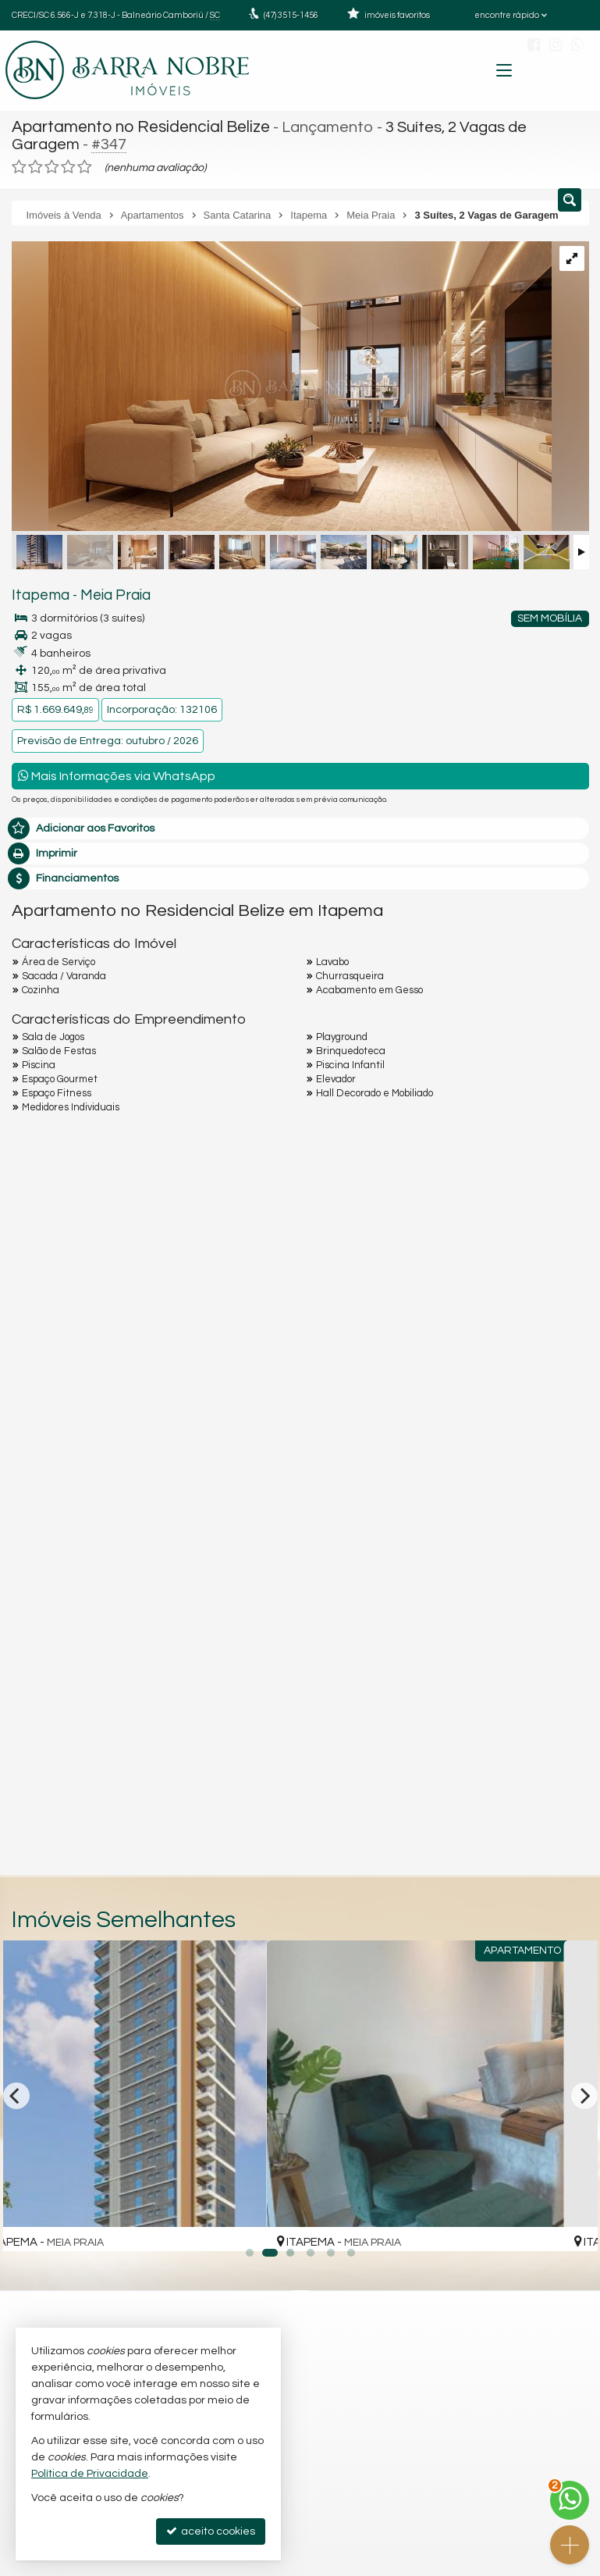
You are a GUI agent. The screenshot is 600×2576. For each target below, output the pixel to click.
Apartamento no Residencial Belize (138, 126)
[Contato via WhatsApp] (569, 2500)
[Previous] (16, 2092)
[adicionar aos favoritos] (278, 2222)
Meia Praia (106, 593)
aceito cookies (210, 2531)
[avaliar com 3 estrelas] (51, 165)
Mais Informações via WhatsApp (116, 772)
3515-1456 (291, 15)
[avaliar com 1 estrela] (19, 165)
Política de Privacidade (89, 2473)
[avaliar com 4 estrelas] (68, 165)
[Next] (584, 2092)
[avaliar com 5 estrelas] (84, 165)
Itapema (37, 593)
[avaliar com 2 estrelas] (35, 165)
